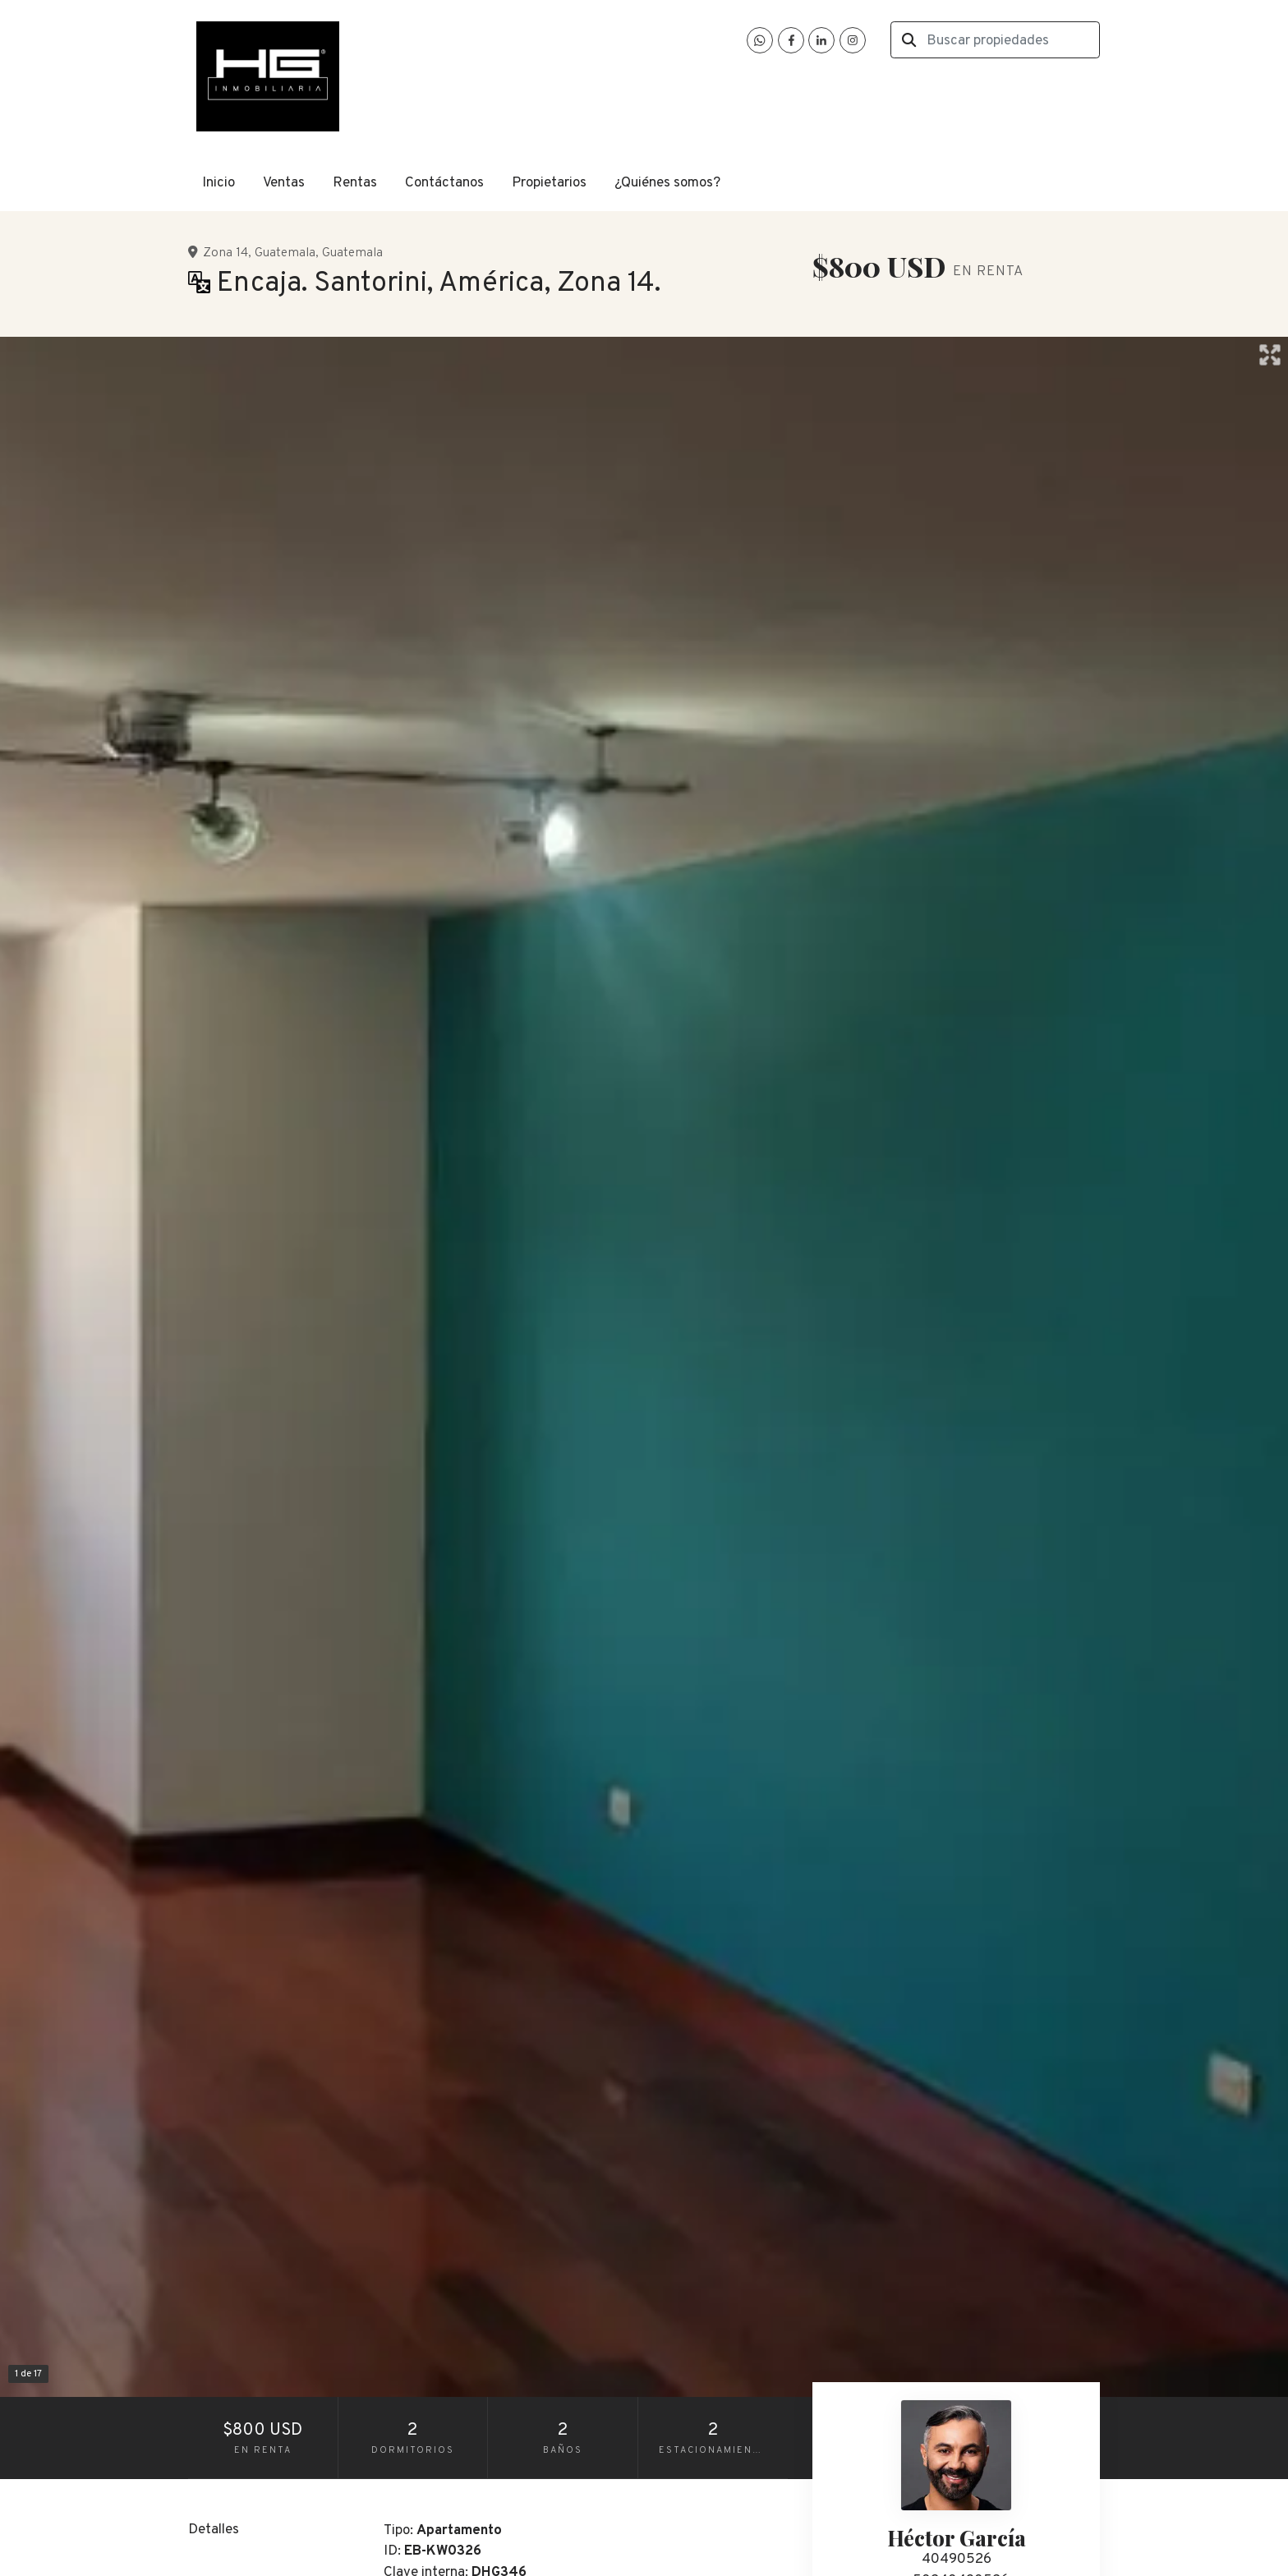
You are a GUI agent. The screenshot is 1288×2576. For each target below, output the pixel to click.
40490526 (956, 2560)
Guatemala (285, 253)
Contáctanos (444, 183)
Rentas (355, 183)
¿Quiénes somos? (667, 183)
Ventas (284, 183)
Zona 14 (225, 253)
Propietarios (549, 183)
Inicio (218, 183)
